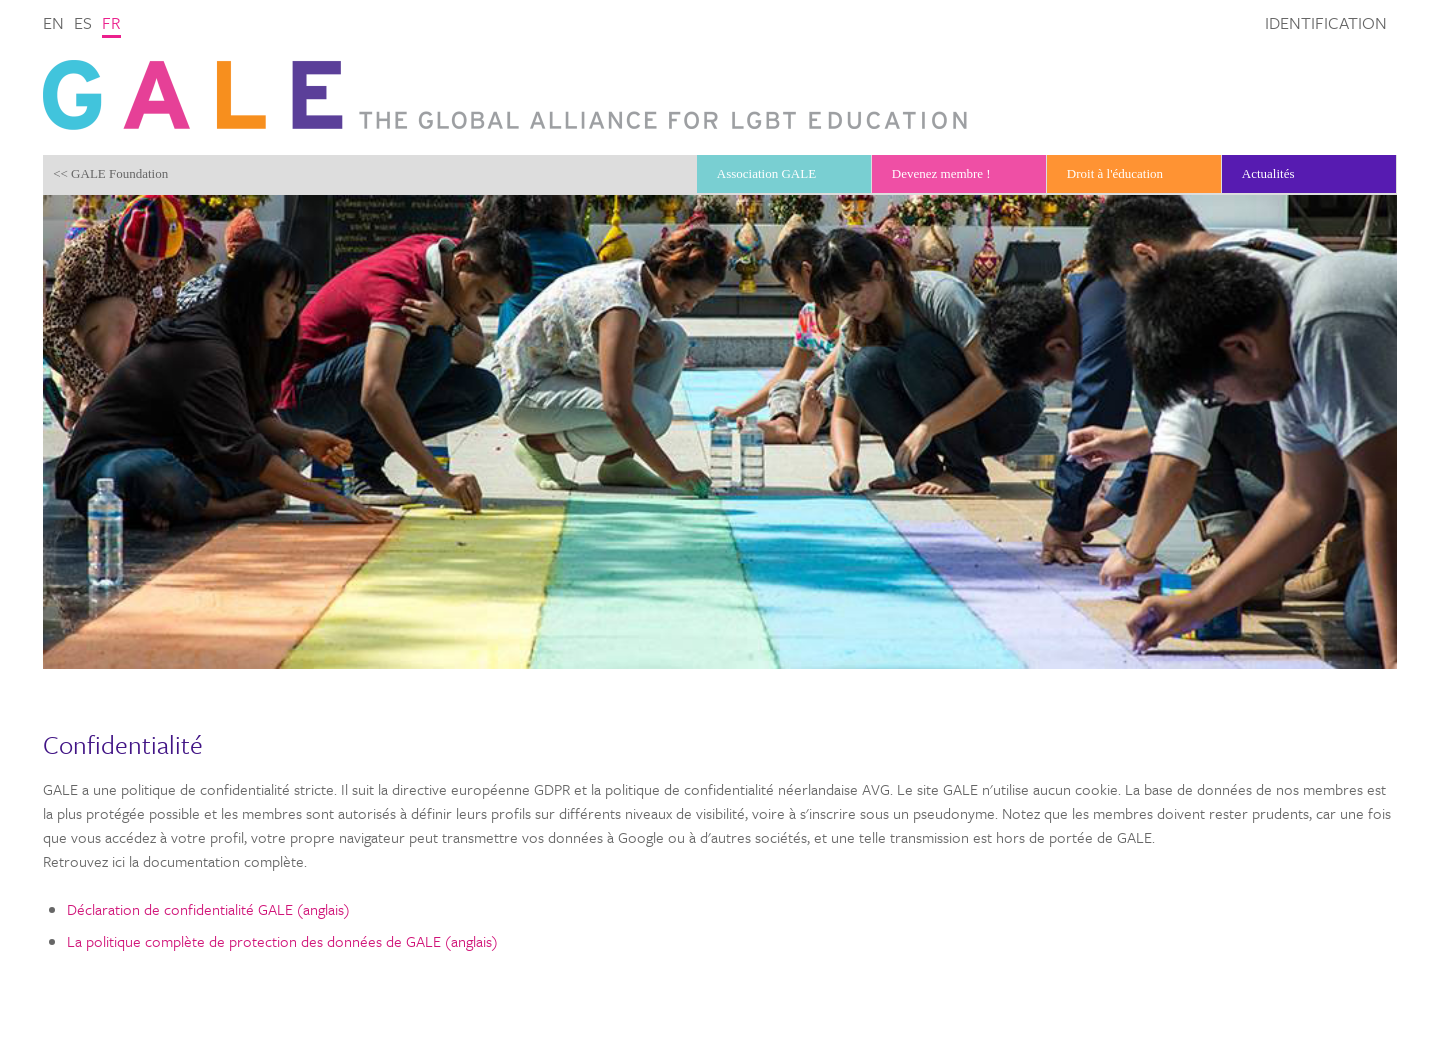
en (53, 22)
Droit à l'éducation (1115, 173)
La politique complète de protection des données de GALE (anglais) (282, 941)
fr (111, 22)
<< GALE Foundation (110, 173)
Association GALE (766, 173)
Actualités (1268, 173)
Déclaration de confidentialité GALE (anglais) (208, 909)
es (83, 22)
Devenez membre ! (941, 173)
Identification (1326, 22)
